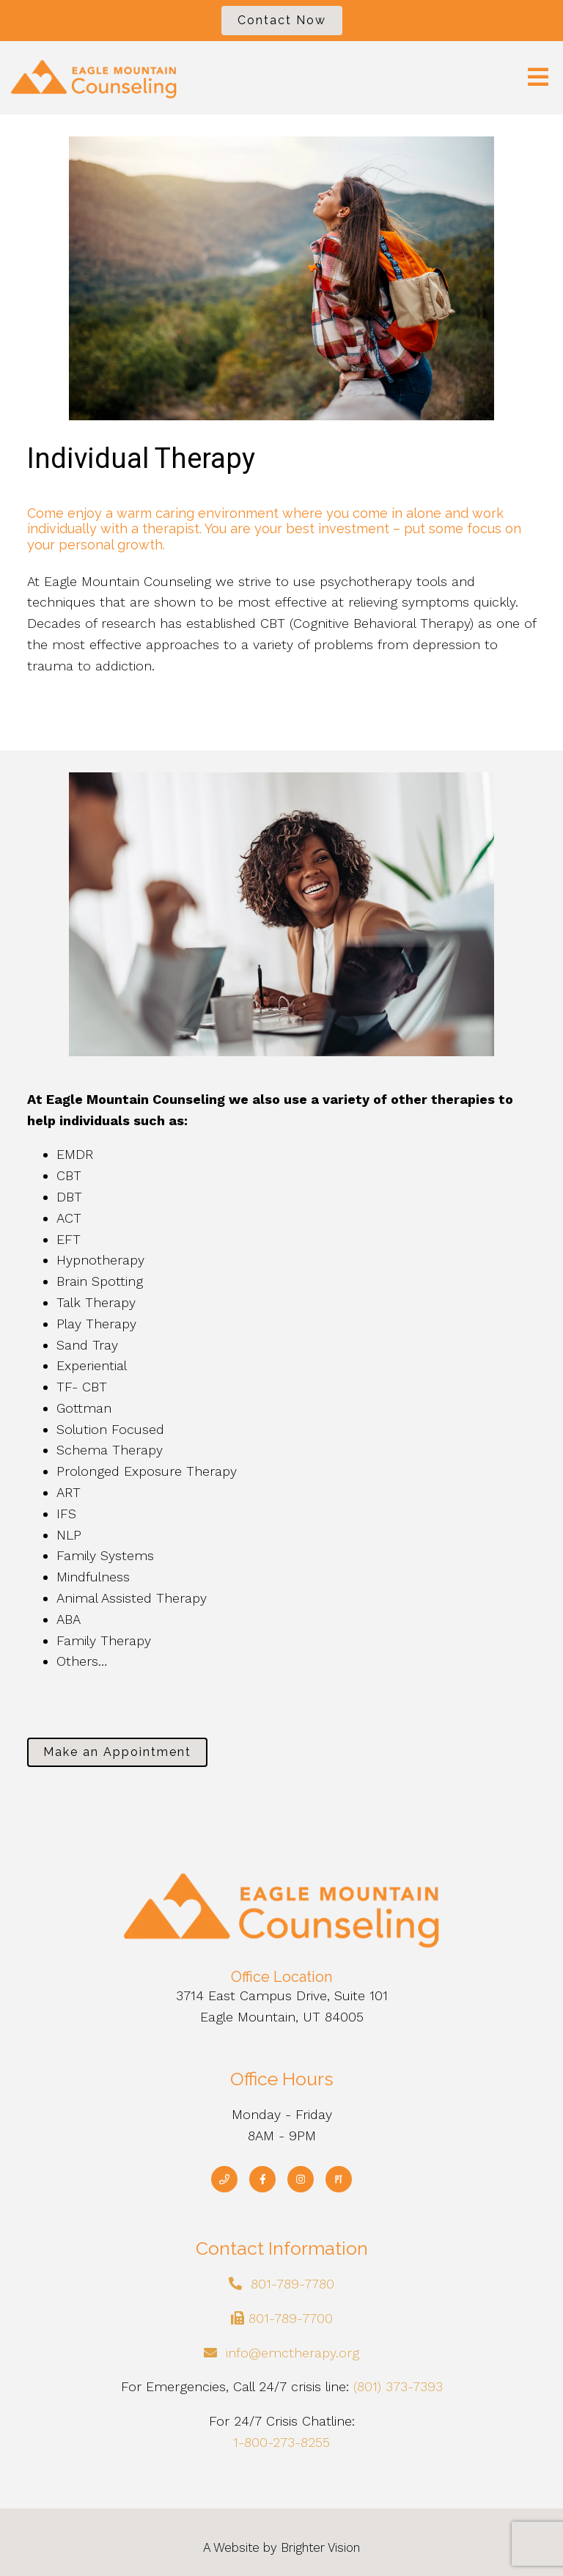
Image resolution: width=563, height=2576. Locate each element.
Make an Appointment (117, 1752)
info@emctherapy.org (292, 2352)
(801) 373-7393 (398, 2386)
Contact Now (282, 20)
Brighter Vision (320, 2547)
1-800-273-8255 (281, 2442)
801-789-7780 (292, 2283)
